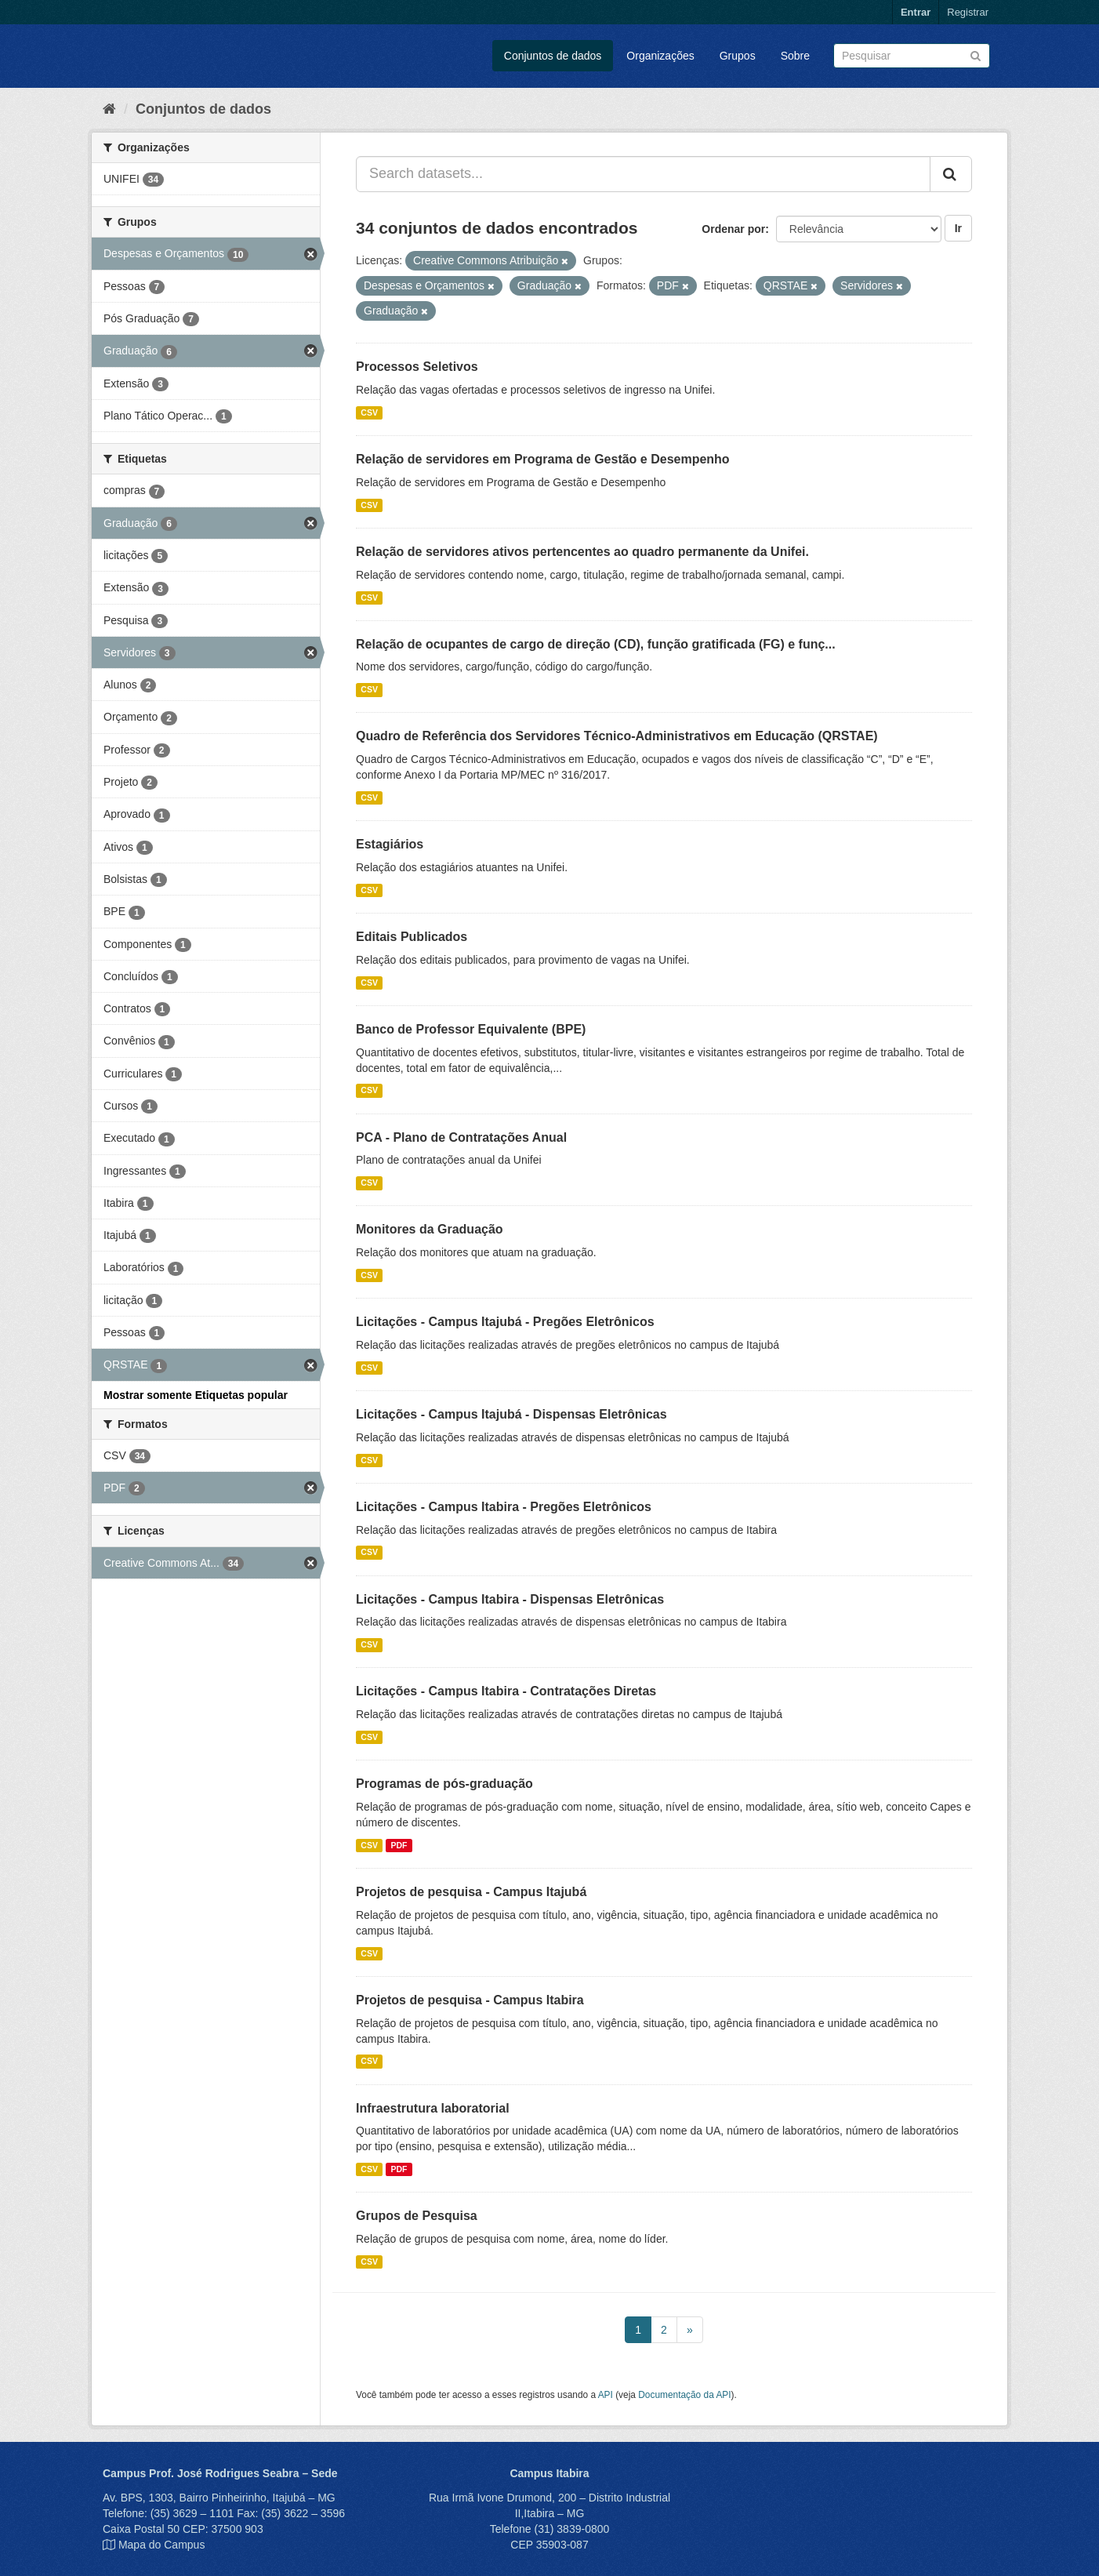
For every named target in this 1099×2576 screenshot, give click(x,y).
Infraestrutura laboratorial (433, 2108)
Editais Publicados (411, 936)
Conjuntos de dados (553, 55)
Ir (958, 228)
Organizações (660, 55)
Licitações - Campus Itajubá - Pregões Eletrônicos (505, 1321)
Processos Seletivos (417, 366)
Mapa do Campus (161, 2544)
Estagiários (389, 844)
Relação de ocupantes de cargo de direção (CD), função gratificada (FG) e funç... (596, 644)
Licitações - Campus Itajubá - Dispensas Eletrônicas (511, 1414)
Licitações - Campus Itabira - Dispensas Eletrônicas (510, 1599)
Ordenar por (733, 229)
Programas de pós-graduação (444, 1783)
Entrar (915, 12)
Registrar (967, 12)
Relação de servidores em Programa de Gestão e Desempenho (543, 459)
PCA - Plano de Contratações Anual (461, 1137)
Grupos (738, 55)
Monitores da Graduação (429, 1229)
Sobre (795, 55)
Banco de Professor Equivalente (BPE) (471, 1029)
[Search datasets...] (643, 174)
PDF (398, 1845)
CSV (369, 412)
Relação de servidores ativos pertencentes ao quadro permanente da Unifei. (582, 551)
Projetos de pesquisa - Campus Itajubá (471, 1891)
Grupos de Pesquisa (416, 2215)
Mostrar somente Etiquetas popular (195, 1395)
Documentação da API (684, 2394)
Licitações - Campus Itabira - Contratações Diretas (506, 1691)
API (605, 2394)
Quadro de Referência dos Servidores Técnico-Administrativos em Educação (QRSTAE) (617, 736)
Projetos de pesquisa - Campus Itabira (470, 2000)
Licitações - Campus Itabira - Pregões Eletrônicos (503, 1506)
